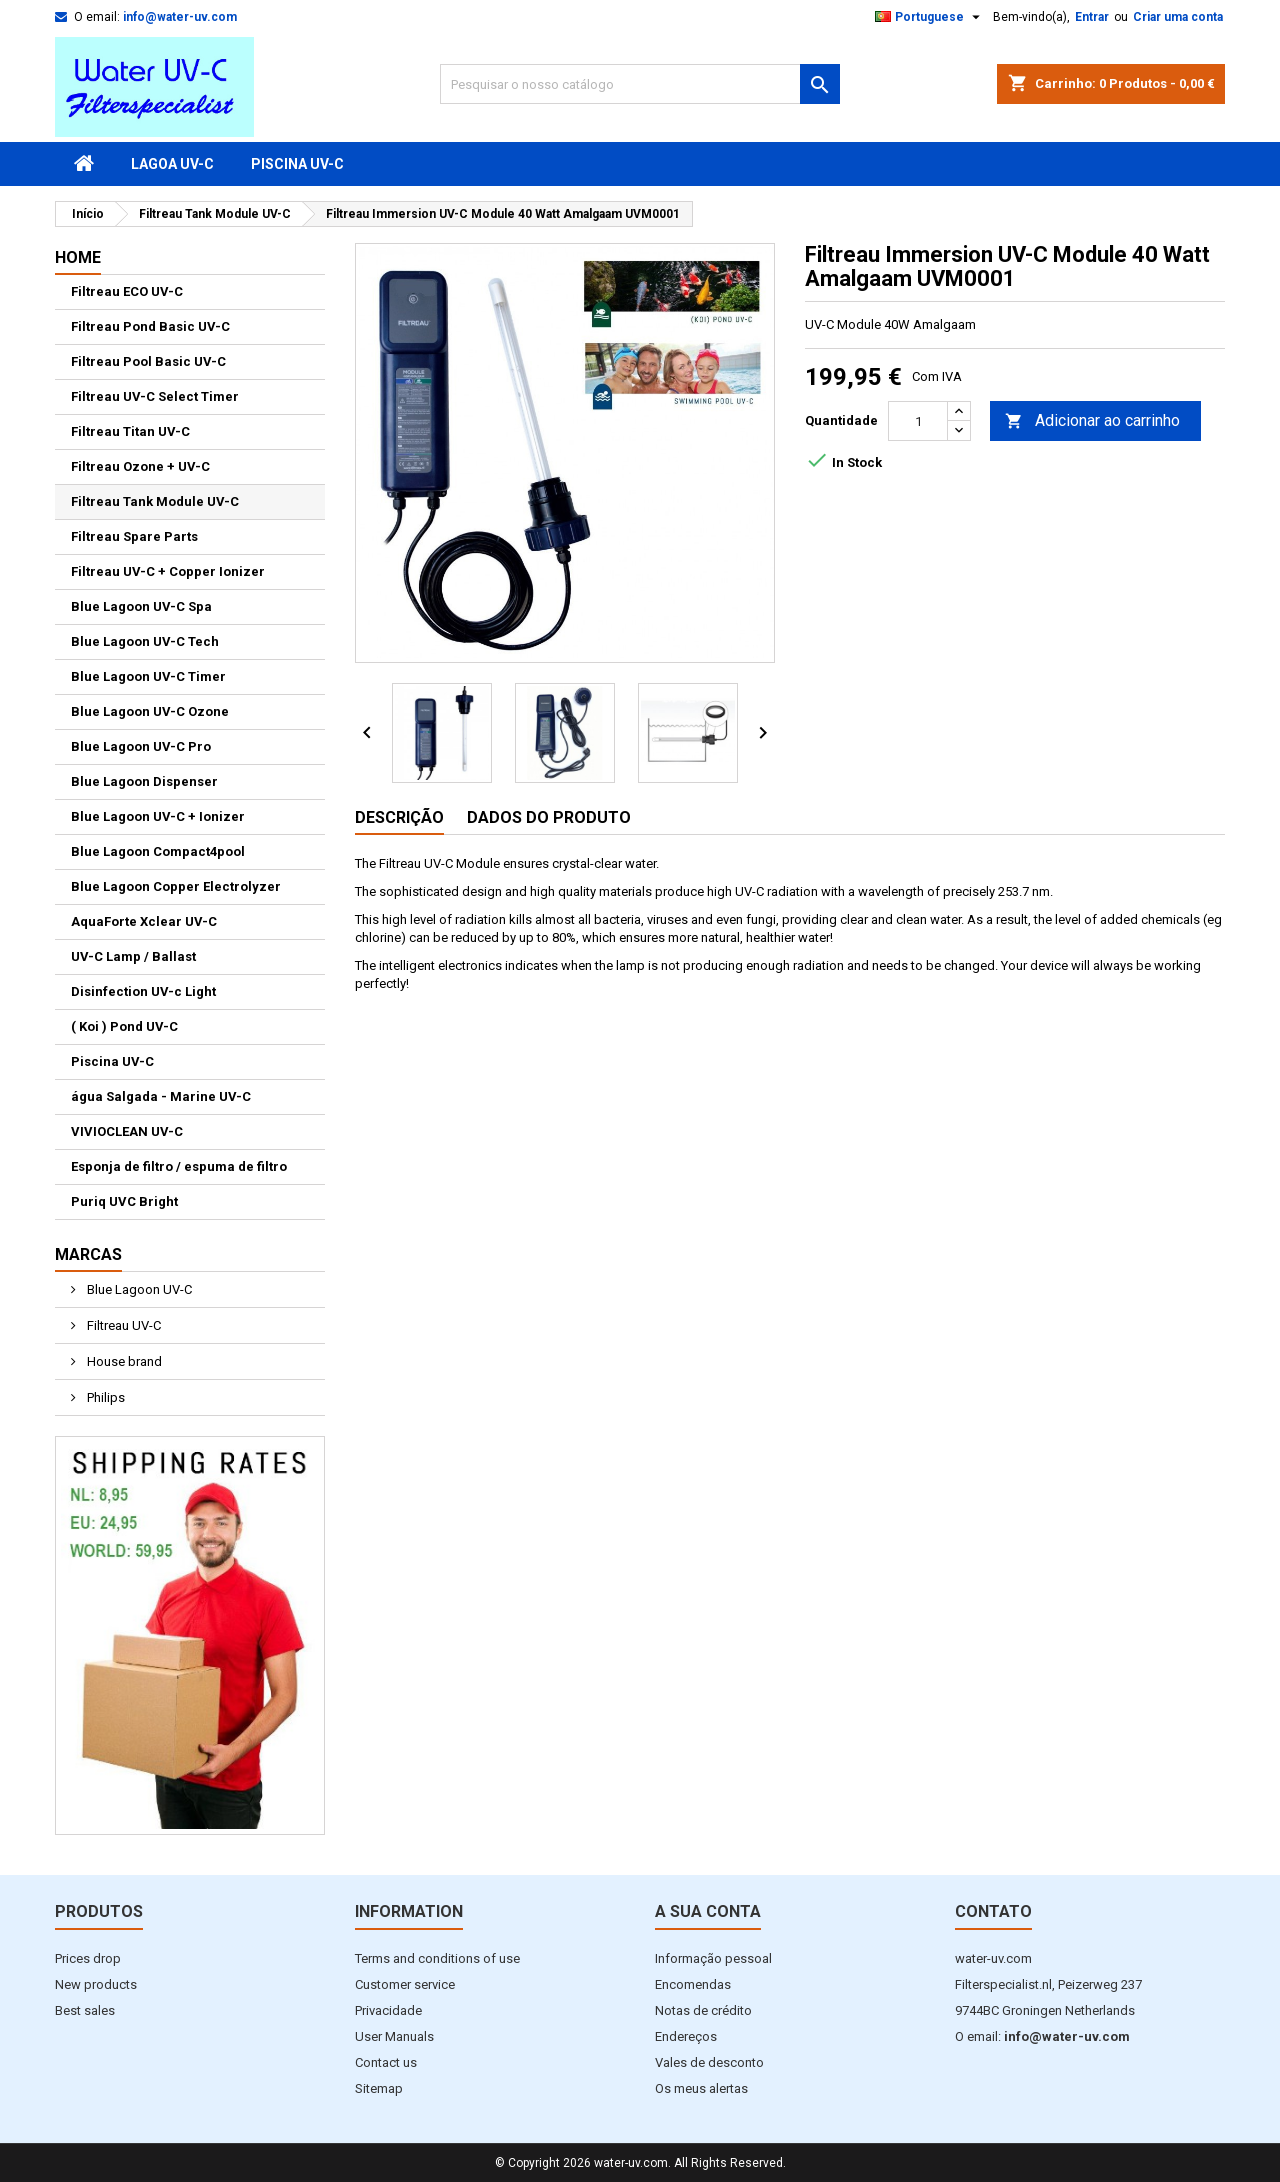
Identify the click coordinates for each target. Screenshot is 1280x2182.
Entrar (1092, 17)
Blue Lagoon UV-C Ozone (150, 711)
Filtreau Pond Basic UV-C (150, 326)
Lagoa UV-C (172, 164)
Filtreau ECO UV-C (127, 291)
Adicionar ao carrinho (1092, 421)
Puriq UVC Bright (124, 1201)
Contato (993, 1911)
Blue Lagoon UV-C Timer (148, 676)
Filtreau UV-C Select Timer (155, 396)
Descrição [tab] (399, 817)
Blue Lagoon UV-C (138, 1289)
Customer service (405, 1984)
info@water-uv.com (180, 17)
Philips (104, 1397)
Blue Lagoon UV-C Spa (141, 606)
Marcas (88, 1254)
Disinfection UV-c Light (143, 991)
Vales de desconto (709, 2062)
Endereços (686, 2036)
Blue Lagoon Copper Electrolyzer (176, 886)
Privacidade (388, 2010)
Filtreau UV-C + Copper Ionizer (168, 571)
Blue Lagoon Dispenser (144, 781)
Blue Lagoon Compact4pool (158, 851)
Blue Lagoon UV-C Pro (141, 746)
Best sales (85, 2010)
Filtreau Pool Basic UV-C (148, 361)
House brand (123, 1361)
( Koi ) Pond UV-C (124, 1026)
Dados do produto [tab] (549, 817)
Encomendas (693, 1984)
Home (78, 257)
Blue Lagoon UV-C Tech (145, 641)
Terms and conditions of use (437, 1958)
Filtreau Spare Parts (134, 536)
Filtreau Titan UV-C (130, 431)
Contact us (386, 2062)
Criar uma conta (1178, 17)
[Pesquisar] (640, 84)
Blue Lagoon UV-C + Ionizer (158, 816)
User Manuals (394, 2036)
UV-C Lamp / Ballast (133, 956)
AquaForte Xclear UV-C (144, 921)
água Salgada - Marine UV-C (161, 1096)
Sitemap (379, 2088)
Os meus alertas (701, 2088)
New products (96, 1984)
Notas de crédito (703, 2010)
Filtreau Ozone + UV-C (140, 466)
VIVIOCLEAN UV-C (127, 1131)
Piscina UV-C (297, 164)
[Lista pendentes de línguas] (930, 17)
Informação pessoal (713, 1958)
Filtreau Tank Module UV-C (155, 501)
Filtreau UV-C (122, 1325)
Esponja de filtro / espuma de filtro (179, 1166)
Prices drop (88, 1958)
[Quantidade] (918, 421)
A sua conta (708, 1911)
